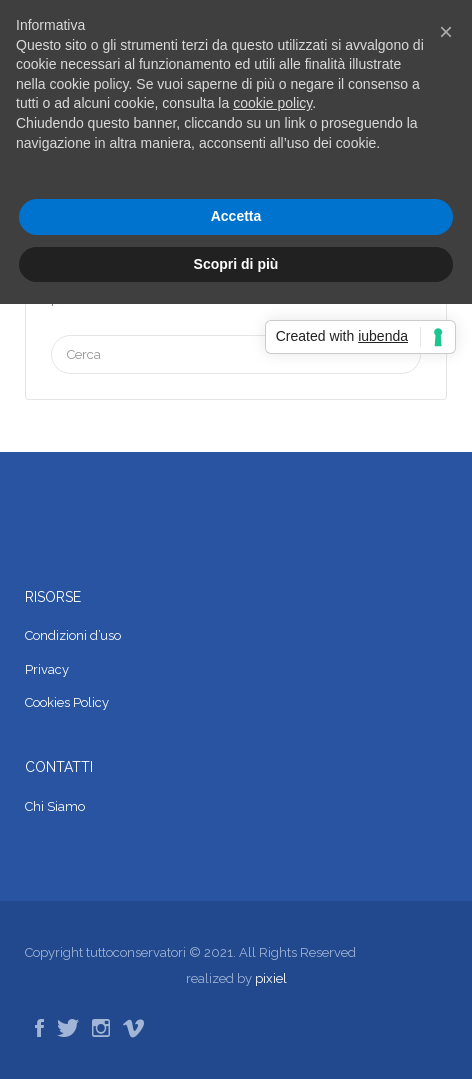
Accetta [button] (236, 216)
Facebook (39, 1028)
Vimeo (133, 1028)
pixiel (271, 978)
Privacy (47, 669)
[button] (446, 32)
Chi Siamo (55, 806)
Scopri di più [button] (236, 264)
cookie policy (272, 103)
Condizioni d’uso (73, 635)
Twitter (68, 1028)
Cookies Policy (67, 702)
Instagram (101, 1028)
